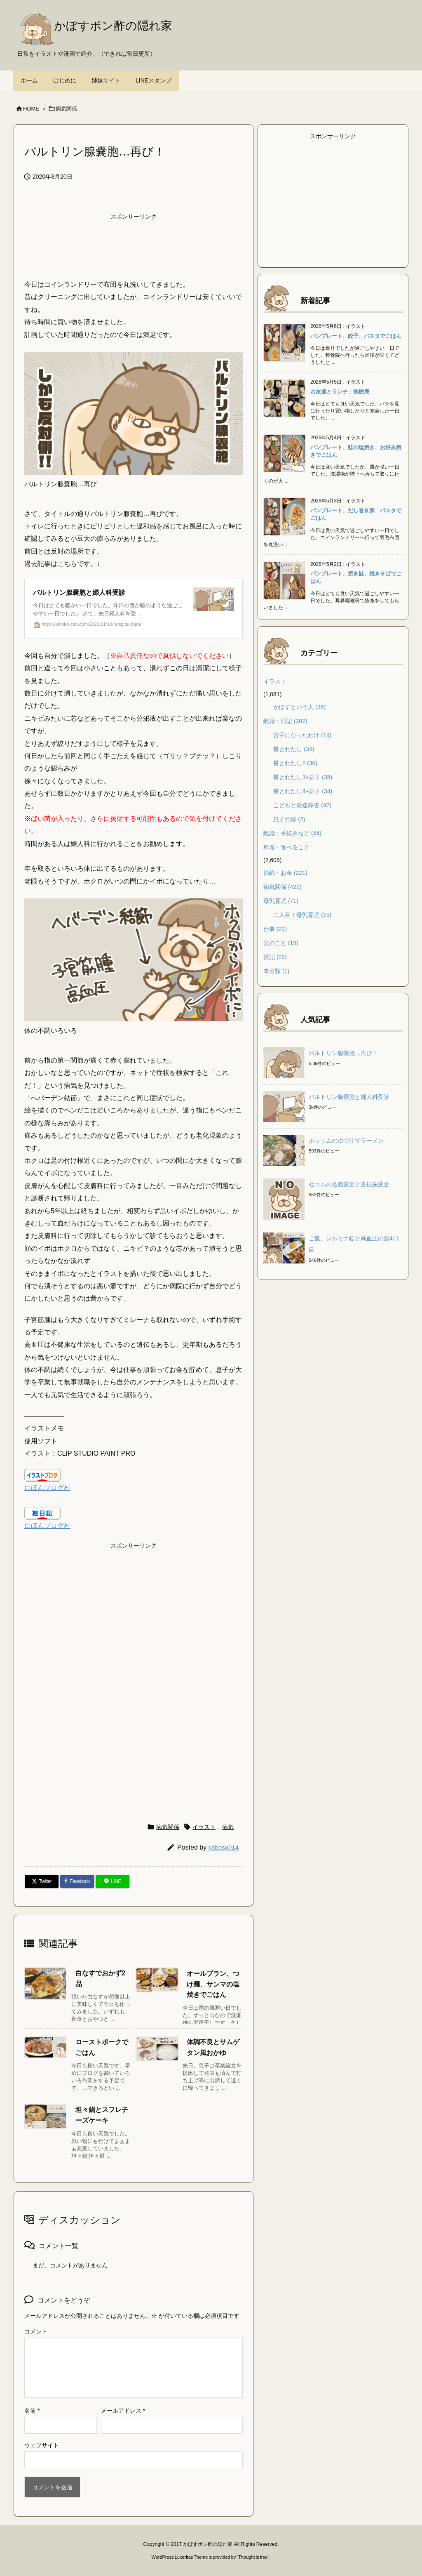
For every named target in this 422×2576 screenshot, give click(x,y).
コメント (35, 2331)
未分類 (276, 971)
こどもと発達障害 (302, 805)
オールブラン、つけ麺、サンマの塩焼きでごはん (213, 1984)
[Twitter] (42, 1881)
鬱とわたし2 (295, 763)
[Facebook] (77, 1881)
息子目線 (289, 819)
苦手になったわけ (302, 735)
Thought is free (252, 2557)
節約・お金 (285, 873)
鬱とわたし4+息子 (302, 791)
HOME (31, 109)
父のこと (280, 943)
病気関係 (66, 109)
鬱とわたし (293, 749)
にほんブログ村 (47, 1487)
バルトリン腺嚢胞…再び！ (343, 1053)
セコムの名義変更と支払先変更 (349, 1184)
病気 (228, 1827)
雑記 (275, 957)
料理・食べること (286, 847)
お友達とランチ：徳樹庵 (339, 392)
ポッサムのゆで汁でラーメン (346, 1140)
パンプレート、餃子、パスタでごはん (355, 336)
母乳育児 (280, 901)
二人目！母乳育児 (302, 915)
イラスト (204, 1827)
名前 (32, 2410)
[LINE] (112, 1881)
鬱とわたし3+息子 (302, 777)
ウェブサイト (41, 2445)
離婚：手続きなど (292, 833)
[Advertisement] (133, 245)
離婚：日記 (285, 721)
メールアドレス (123, 2410)
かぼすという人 (299, 707)
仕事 (275, 929)
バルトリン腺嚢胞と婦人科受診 (349, 1097)
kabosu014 (224, 1847)
